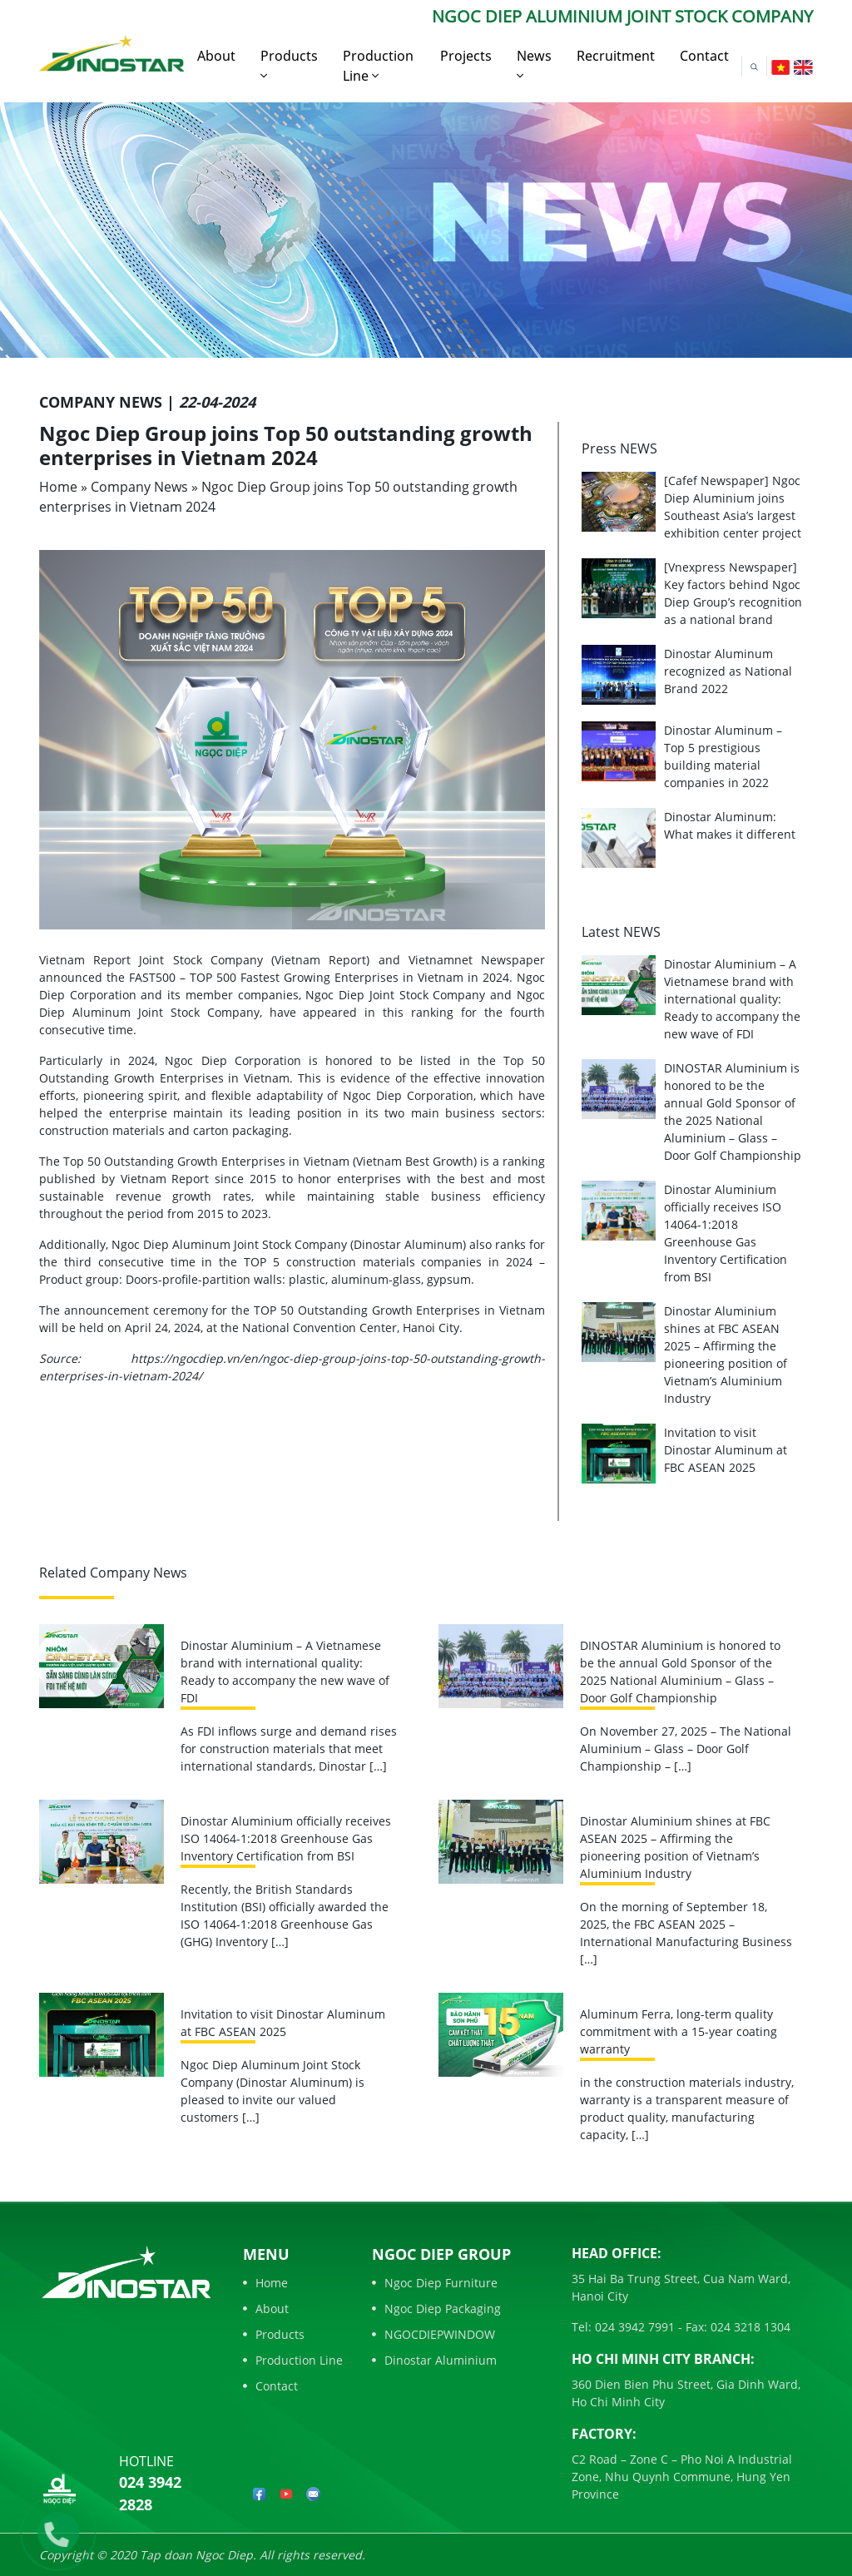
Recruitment (616, 56)
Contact (704, 56)
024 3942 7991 (633, 2327)
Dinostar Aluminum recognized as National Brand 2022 (728, 671)
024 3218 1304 (748, 2327)
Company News (139, 487)
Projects (466, 56)
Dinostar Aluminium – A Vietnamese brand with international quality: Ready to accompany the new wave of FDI (732, 999)
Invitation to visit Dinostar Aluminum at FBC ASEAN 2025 (725, 1449)
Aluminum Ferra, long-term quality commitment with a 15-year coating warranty (678, 2031)
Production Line (378, 66)
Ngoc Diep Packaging (436, 2308)
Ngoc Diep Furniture (435, 2283)
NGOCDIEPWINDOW (433, 2334)
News (534, 64)
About (216, 56)
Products (289, 64)
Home (58, 487)
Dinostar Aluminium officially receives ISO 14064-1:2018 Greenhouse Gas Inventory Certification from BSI (286, 1838)
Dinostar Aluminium (434, 2360)
